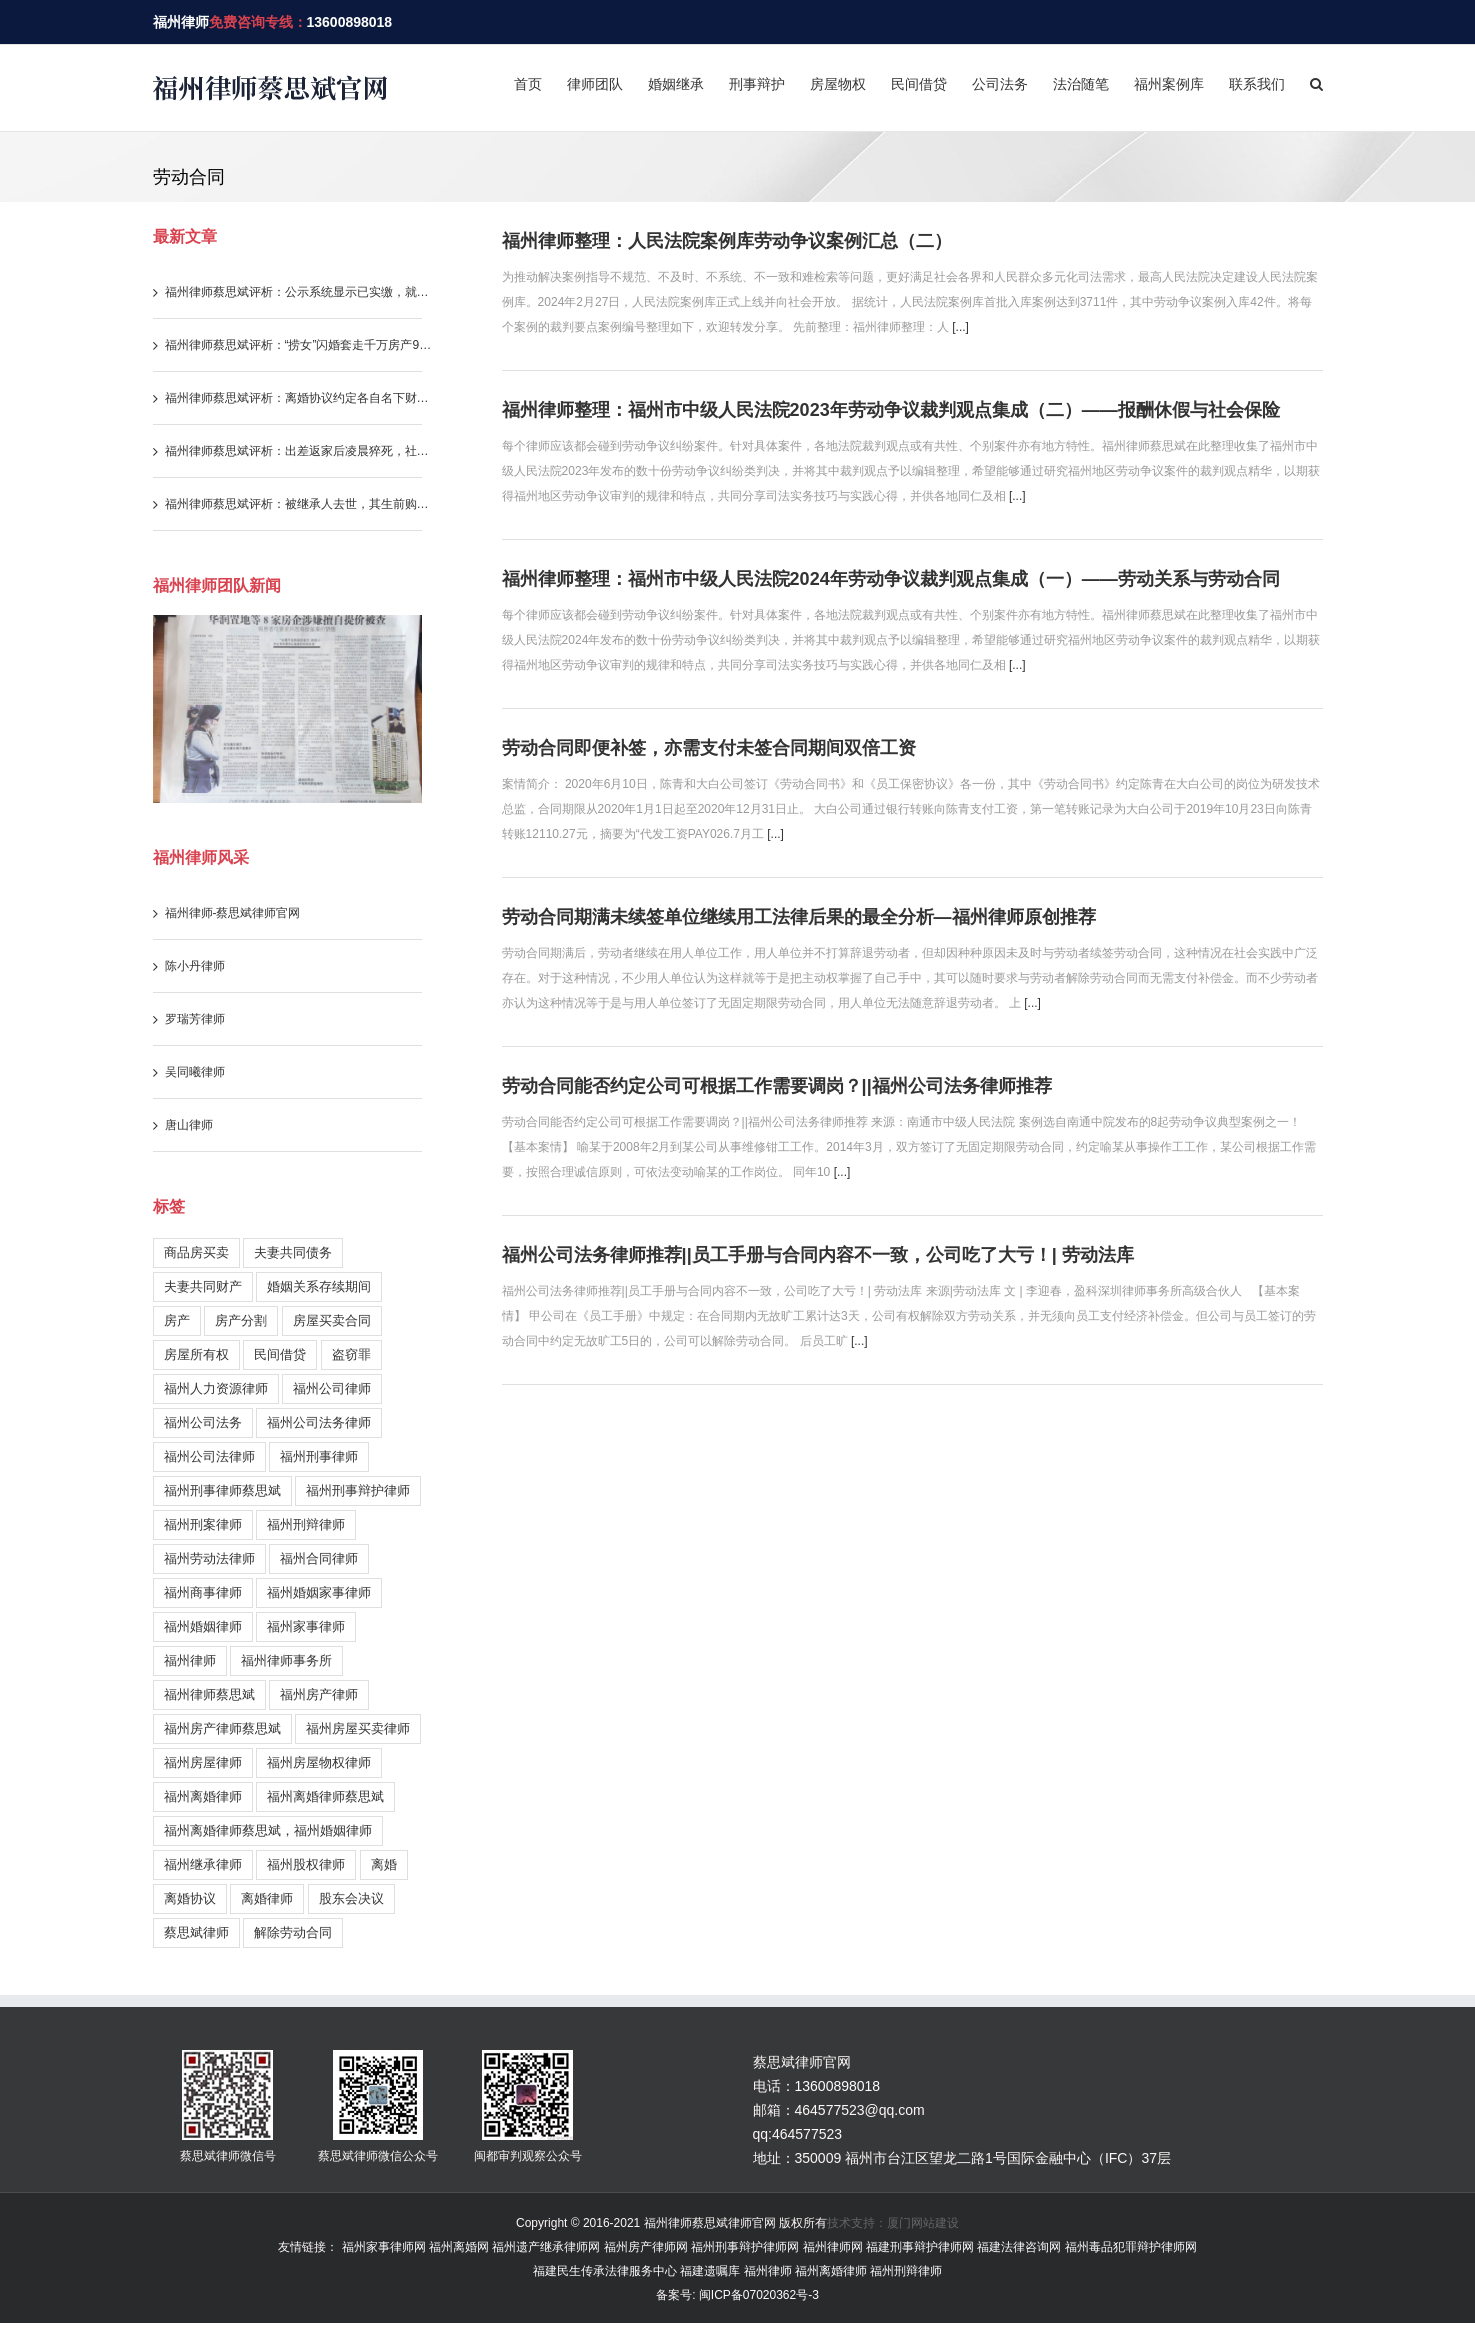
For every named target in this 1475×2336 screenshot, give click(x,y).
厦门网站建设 (923, 2223)
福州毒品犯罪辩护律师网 (1131, 2247)
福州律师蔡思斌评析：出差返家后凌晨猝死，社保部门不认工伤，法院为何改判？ (300, 451)
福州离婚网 (459, 2247)
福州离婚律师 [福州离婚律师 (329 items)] (203, 1796)
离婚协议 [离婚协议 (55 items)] (190, 1898)
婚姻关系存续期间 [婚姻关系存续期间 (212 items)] (319, 1286)
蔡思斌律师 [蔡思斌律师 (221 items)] (196, 1932)
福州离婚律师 (831, 2271)
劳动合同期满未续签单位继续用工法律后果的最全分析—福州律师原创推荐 (799, 917)
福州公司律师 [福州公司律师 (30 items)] (332, 1388)
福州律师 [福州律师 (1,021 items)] (190, 1660)
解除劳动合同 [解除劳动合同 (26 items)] (293, 1932)
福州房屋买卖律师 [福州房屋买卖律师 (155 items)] (358, 1728)
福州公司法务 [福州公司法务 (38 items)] (203, 1422)
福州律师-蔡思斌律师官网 (233, 913)
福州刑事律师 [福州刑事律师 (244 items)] (319, 1456)
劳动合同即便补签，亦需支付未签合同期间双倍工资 (709, 748)
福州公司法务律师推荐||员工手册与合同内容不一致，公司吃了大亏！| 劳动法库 (818, 1255)
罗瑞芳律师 (195, 1019)
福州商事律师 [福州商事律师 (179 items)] (203, 1592)
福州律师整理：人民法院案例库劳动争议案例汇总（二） (727, 241)
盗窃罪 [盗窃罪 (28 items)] (351, 1354)
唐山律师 (189, 1125)
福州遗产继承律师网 (546, 2247)
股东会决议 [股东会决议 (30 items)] (351, 1898)
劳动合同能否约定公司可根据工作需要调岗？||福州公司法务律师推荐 (777, 1086)
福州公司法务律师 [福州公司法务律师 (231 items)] (319, 1422)
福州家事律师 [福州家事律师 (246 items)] (306, 1626)
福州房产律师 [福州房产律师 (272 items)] (319, 1694)
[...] (960, 327)
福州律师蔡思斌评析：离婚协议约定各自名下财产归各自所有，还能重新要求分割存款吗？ (300, 398)
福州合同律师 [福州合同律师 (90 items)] (319, 1558)
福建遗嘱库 (710, 2271)
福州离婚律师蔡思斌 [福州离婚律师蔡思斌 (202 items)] (325, 1796)
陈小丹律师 (195, 966)
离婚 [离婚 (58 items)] (384, 1864)
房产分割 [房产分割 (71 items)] (241, 1320)
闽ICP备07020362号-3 (756, 2295)
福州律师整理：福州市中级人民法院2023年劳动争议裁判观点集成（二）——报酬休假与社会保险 (891, 410)
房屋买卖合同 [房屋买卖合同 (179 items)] (332, 1320)
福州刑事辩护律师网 (745, 2247)
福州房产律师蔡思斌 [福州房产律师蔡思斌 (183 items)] (222, 1728)
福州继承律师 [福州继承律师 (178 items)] (203, 1864)
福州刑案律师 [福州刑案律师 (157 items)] (203, 1524)
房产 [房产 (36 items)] (177, 1320)
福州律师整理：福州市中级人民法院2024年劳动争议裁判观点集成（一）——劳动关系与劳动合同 (891, 579)
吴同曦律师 (195, 1072)
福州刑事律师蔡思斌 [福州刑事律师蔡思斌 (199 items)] (222, 1490)
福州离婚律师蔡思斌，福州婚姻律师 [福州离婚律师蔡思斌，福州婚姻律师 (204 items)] (268, 1830)
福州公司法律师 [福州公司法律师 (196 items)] (209, 1456)
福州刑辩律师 (906, 2271)
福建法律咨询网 (1019, 2247)
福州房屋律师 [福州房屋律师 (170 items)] (203, 1762)
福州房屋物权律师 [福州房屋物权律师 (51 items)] (319, 1762)
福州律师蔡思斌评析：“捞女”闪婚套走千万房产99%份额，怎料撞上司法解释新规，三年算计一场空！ (300, 345)
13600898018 (350, 22)
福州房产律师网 (646, 2247)
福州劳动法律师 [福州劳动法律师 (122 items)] (209, 1558)
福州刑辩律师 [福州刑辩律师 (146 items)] (306, 1524)
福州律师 (181, 22)
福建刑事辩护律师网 (920, 2247)
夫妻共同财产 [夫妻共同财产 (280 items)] (203, 1286)
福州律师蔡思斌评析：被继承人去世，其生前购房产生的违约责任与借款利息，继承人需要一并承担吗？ (300, 504)
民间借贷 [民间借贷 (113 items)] (280, 1354)
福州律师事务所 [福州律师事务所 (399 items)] (286, 1660)
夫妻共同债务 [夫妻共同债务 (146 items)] (293, 1252)
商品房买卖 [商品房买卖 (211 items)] (196, 1252)
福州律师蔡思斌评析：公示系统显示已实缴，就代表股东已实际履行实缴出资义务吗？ (300, 292)
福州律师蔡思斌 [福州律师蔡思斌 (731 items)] (209, 1694)
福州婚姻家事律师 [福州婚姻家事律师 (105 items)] (319, 1592)
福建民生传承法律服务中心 (605, 2271)
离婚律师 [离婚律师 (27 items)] (267, 1898)
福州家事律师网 (384, 2247)
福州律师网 (833, 2247)
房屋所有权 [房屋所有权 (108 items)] (196, 1354)
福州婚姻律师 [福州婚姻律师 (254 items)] (203, 1626)
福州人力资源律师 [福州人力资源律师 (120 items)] (216, 1388)
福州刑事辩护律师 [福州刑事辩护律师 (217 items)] (358, 1490)
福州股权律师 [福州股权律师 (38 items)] (306, 1864)
